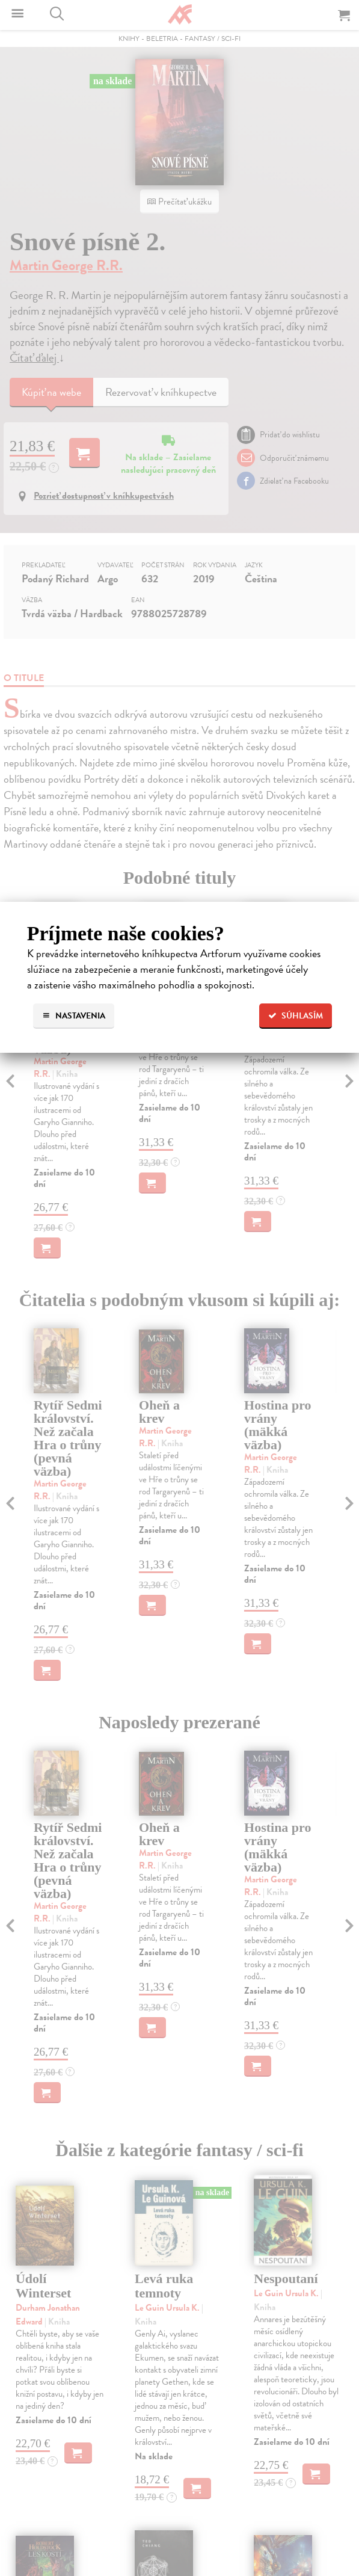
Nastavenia (73, 1015)
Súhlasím (295, 1015)
